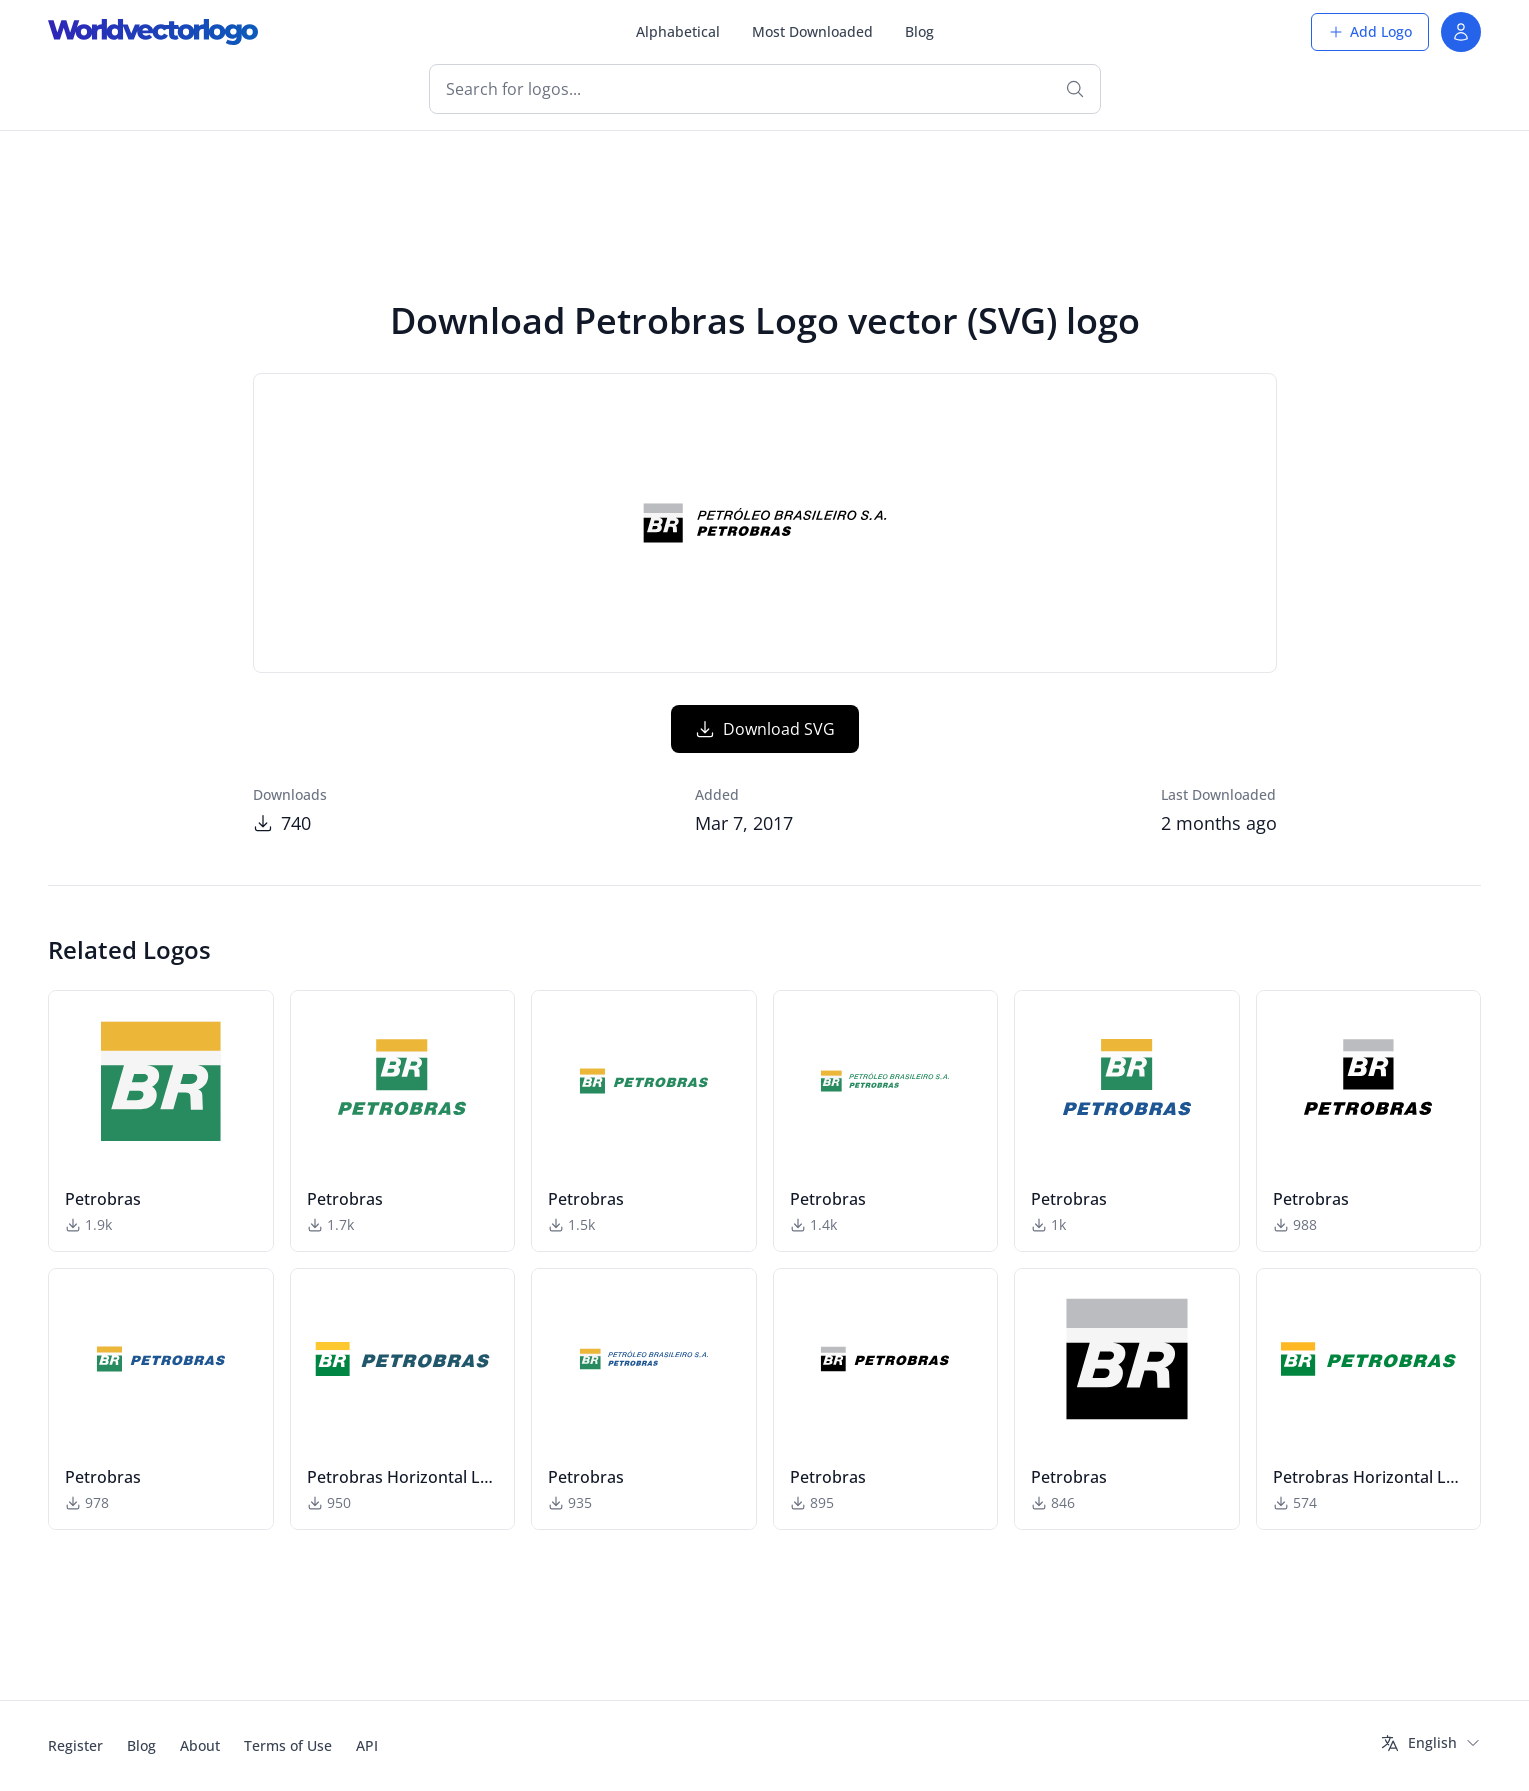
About (200, 1745)
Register (75, 1745)
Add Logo (1370, 31)
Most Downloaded (812, 31)
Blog (919, 31)
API (367, 1745)
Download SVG (765, 729)
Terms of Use (288, 1745)
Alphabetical (678, 31)
